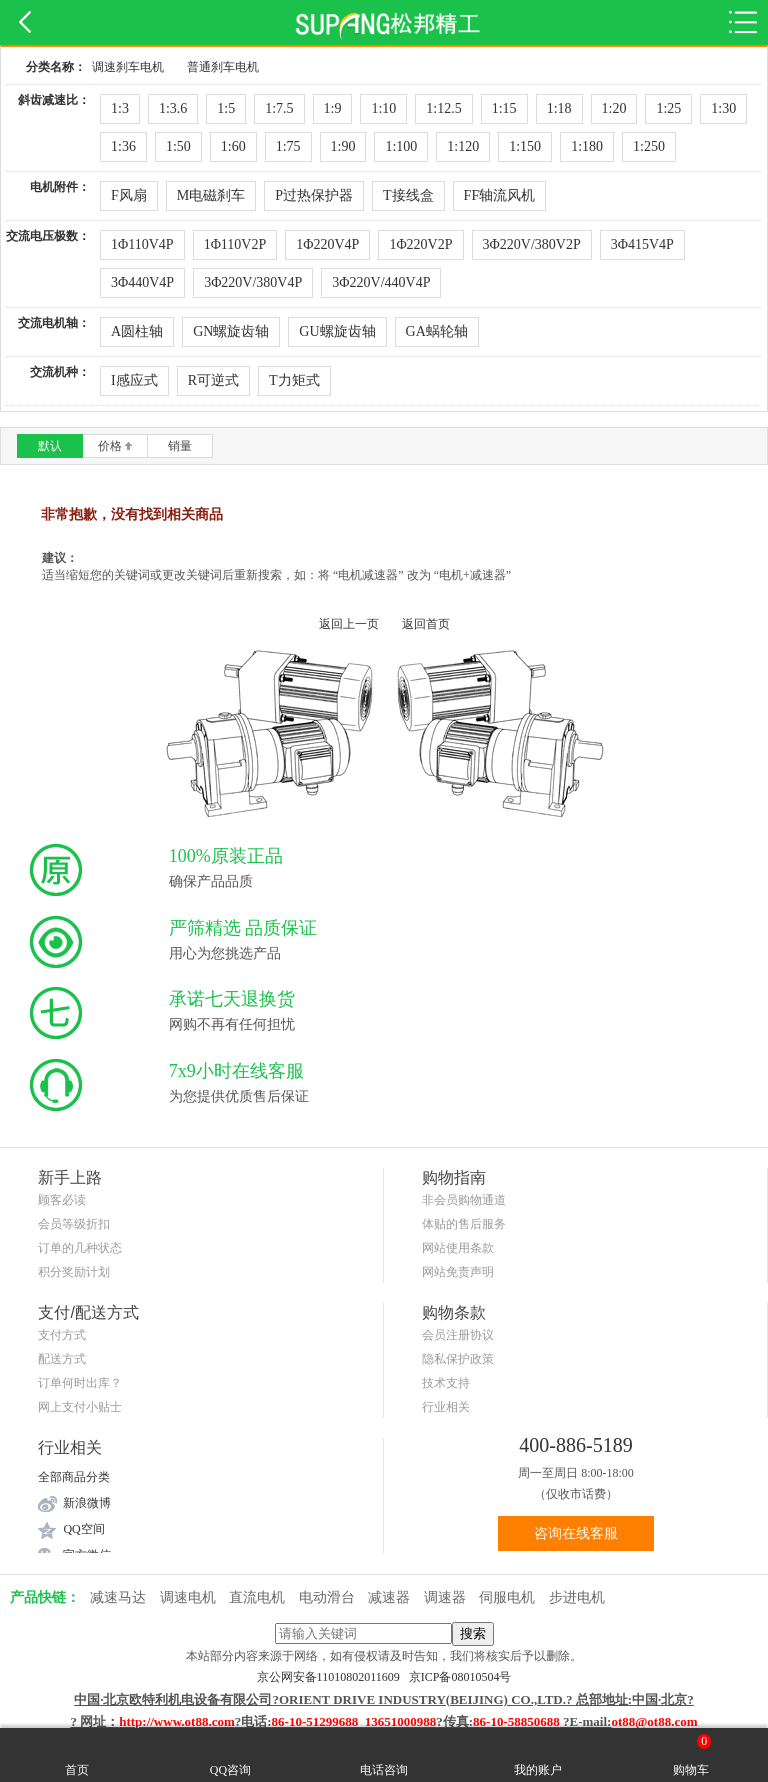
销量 (180, 446)
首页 (77, 1754)
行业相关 (446, 1407)
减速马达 (118, 1597)
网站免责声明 (458, 1272)
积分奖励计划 (74, 1272)
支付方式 (62, 1335)
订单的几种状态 (80, 1248)
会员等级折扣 (74, 1224)
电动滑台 (327, 1597)
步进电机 (577, 1597)
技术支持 (446, 1383)
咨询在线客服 (576, 1533)
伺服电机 (507, 1597)
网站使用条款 (458, 1248)
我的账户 (538, 1754)
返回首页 (426, 624)
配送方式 (62, 1359)
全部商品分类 (74, 1477)
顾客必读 (62, 1200)
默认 (50, 446)
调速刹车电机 (128, 67)
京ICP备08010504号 (460, 1677)
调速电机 (188, 1597)
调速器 (445, 1597)
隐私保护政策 (458, 1359)
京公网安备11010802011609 (333, 1677)
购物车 (692, 1754)
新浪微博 (87, 1503)
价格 (115, 446)
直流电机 (257, 1597)
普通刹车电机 (223, 67)
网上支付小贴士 (80, 1407)
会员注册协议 (458, 1335)
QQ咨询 (230, 1754)
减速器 (389, 1597)
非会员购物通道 (464, 1200)
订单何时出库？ (80, 1383)
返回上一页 (349, 624)
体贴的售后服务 (464, 1224)
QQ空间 (83, 1529)
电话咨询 (384, 1754)
